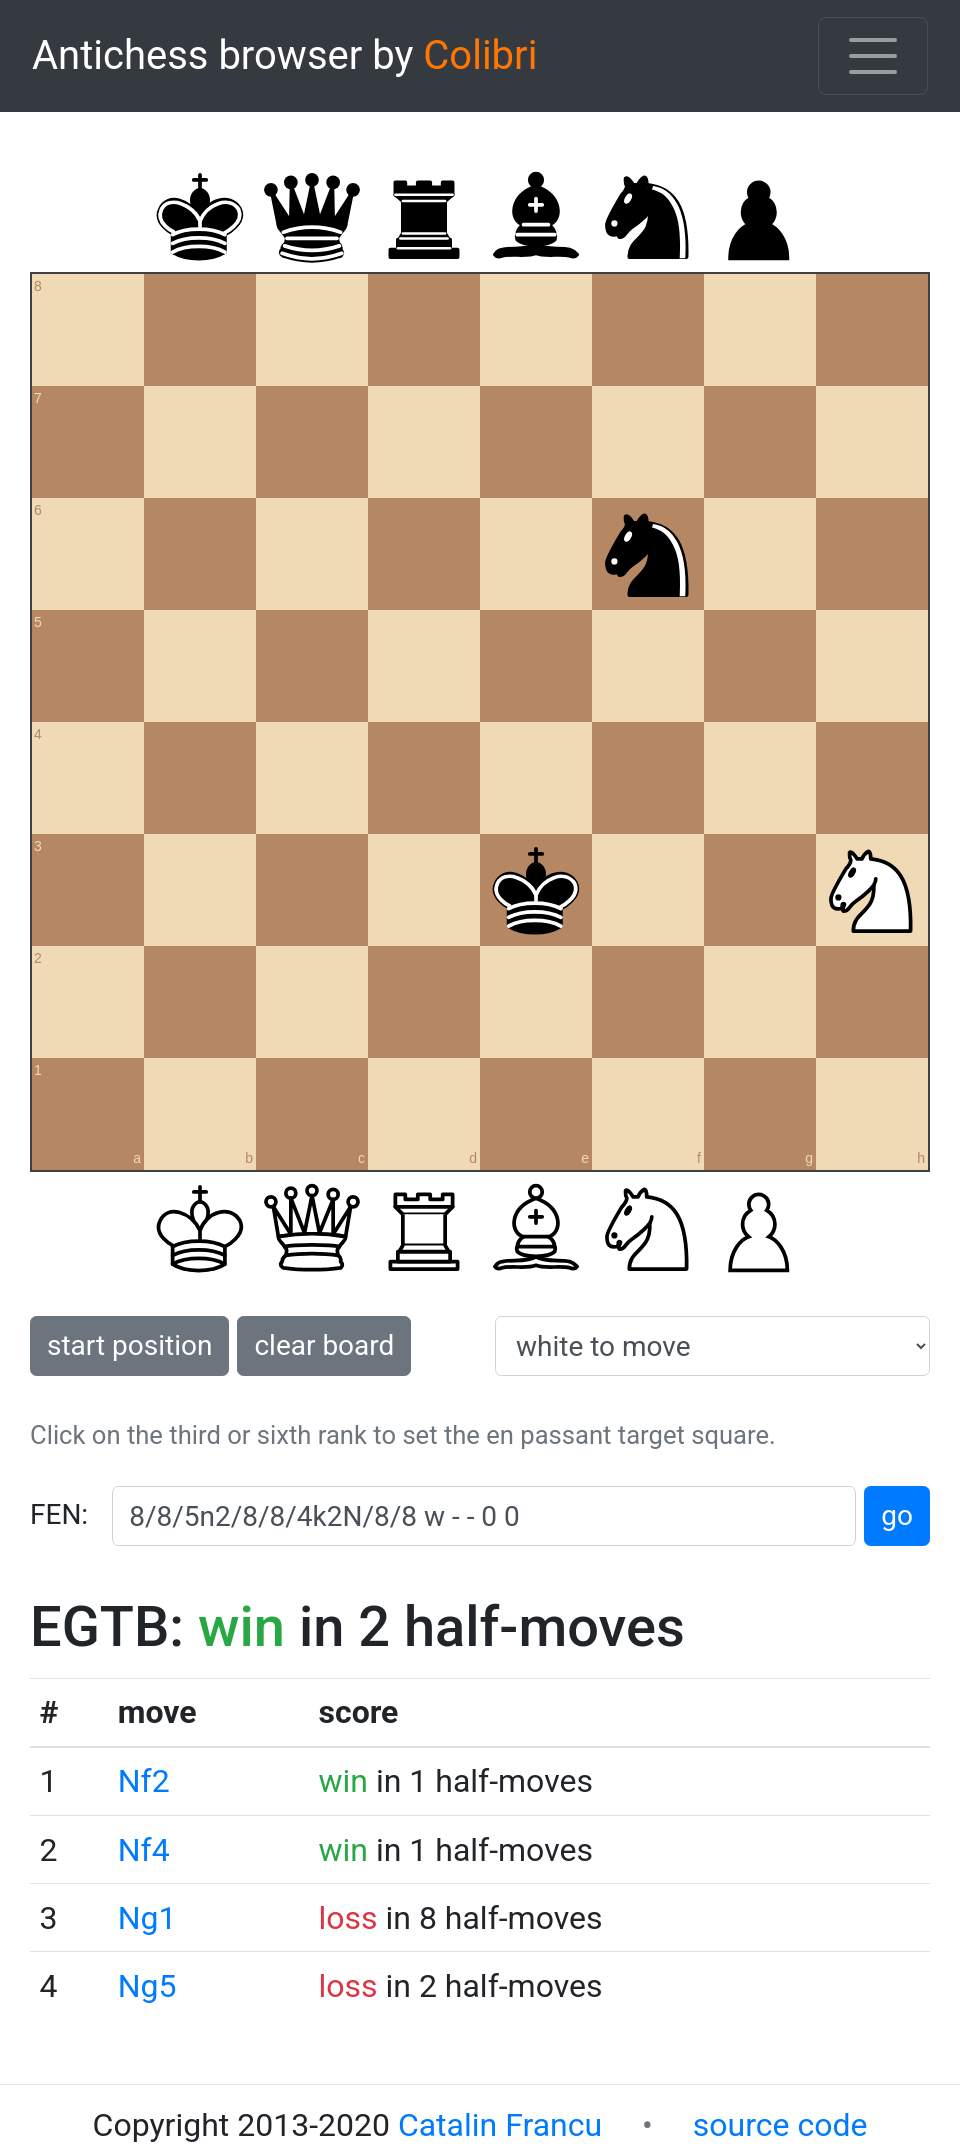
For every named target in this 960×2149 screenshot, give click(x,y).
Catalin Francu (500, 2125)
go (897, 1515)
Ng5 (147, 1986)
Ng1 (147, 1918)
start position (129, 1345)
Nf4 (144, 1850)
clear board (324, 1345)
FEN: (59, 1514)
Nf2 (144, 1781)
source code (780, 2125)
